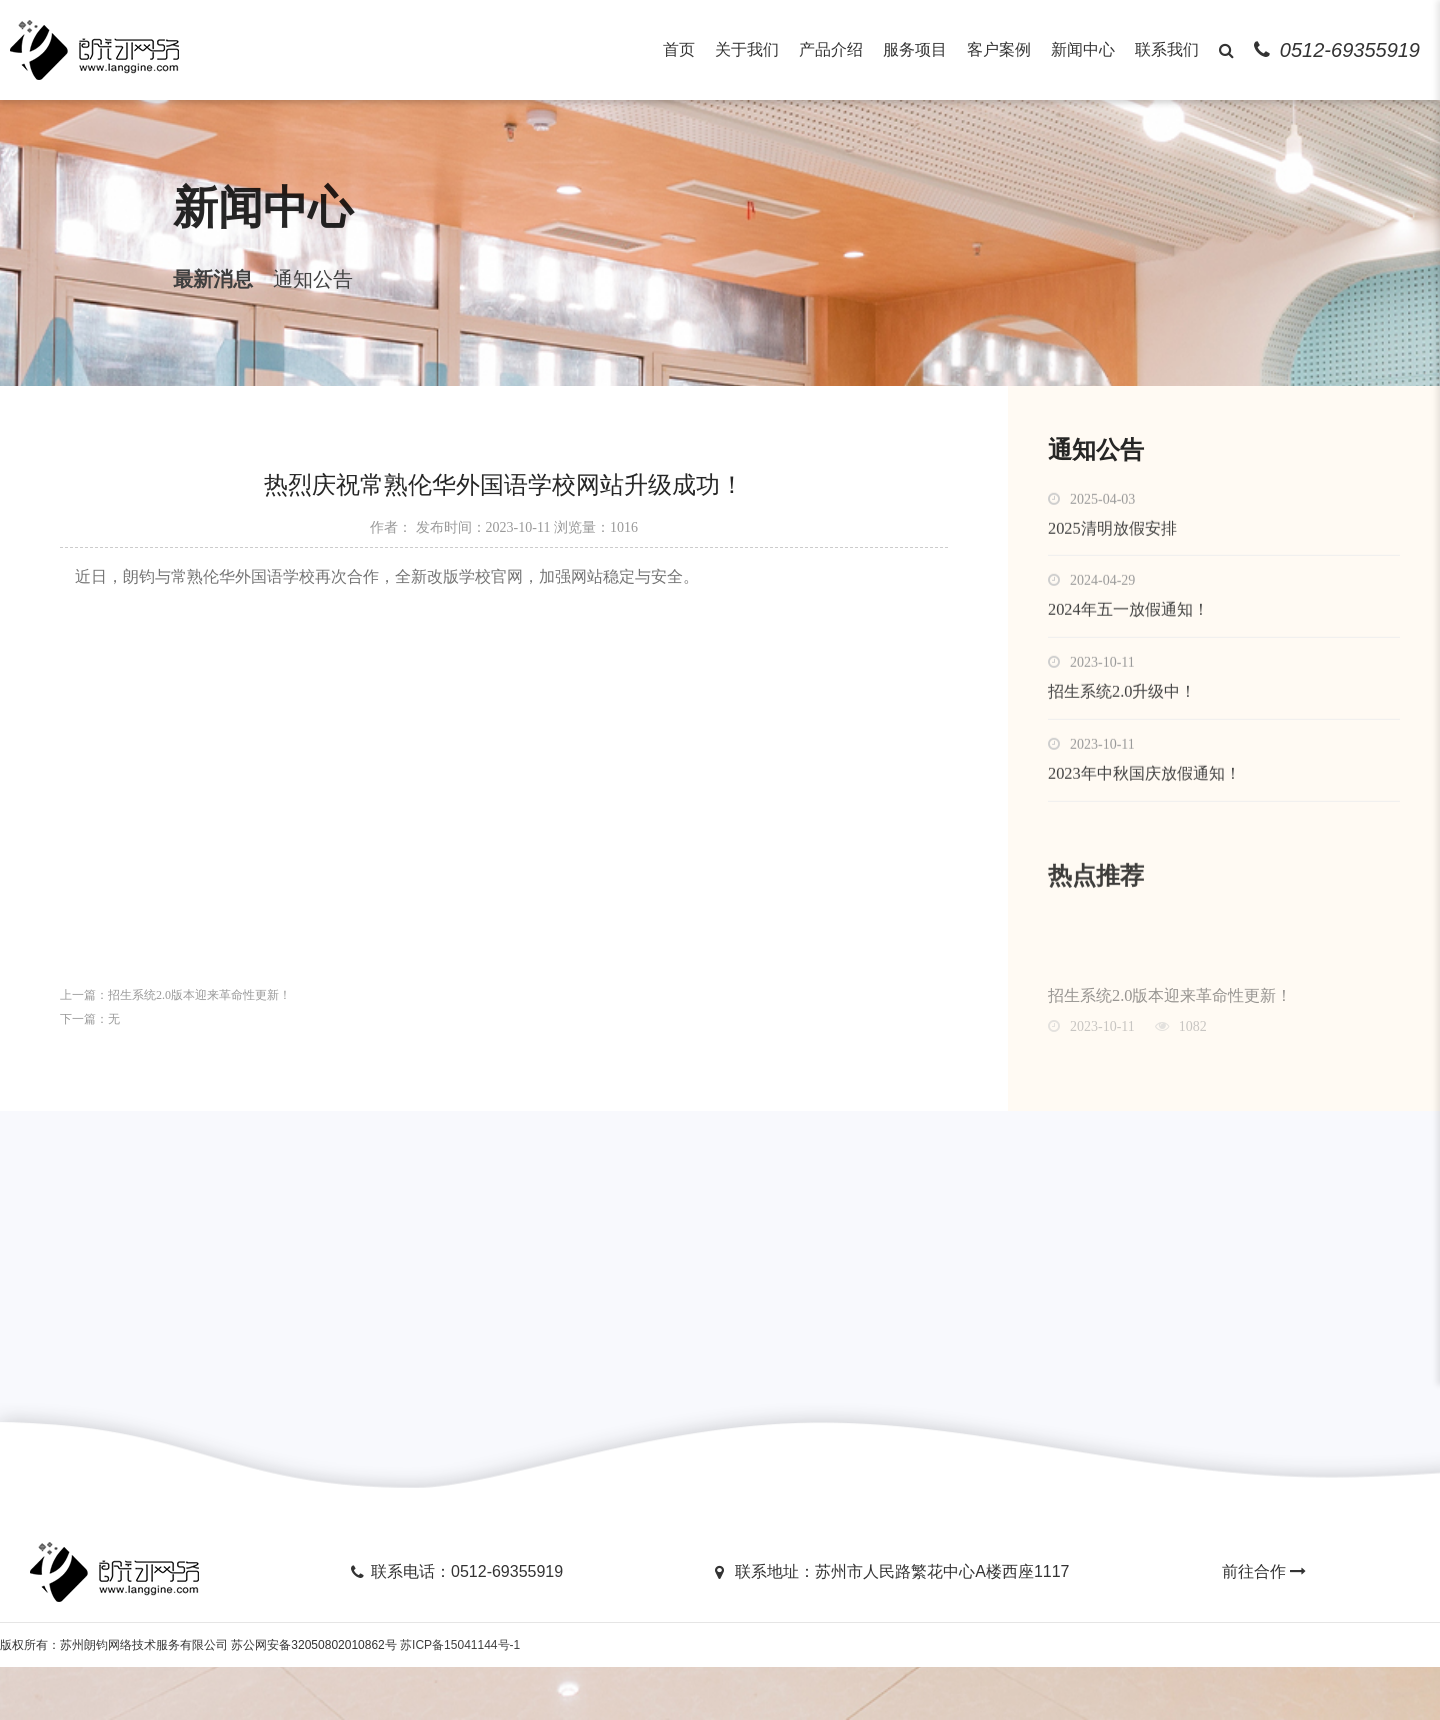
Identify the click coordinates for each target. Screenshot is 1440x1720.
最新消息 (152, 300)
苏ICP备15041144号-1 (460, 1698)
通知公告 (252, 300)
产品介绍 (831, 49)
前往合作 (1266, 1624)
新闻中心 (1083, 49)
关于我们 (747, 49)
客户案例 (999, 49)
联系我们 (1167, 49)
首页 (679, 49)
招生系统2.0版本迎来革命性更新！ (199, 1029)
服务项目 (915, 49)
